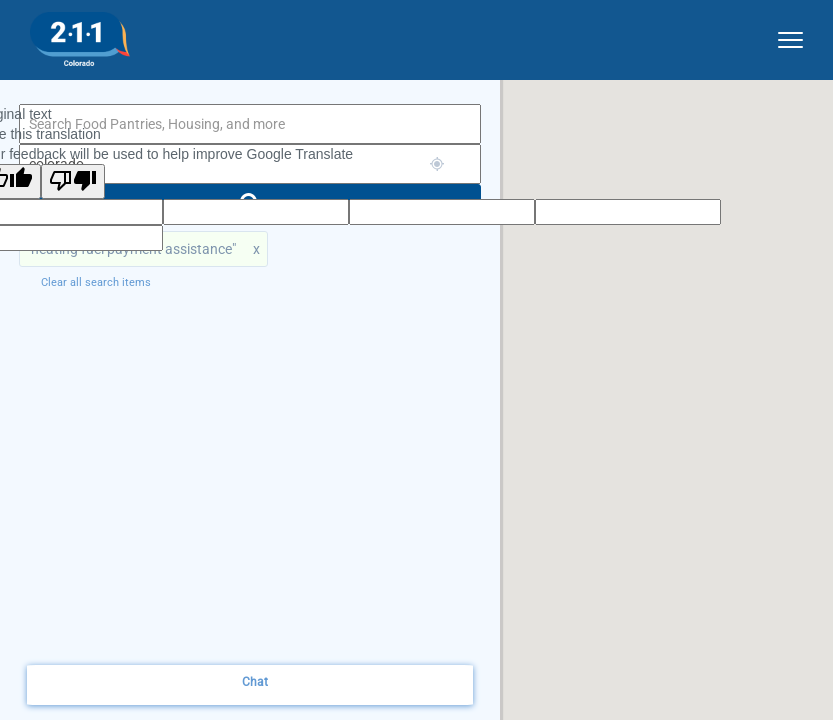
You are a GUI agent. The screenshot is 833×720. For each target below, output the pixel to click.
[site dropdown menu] (783, 36)
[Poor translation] (73, 181)
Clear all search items (96, 282)
